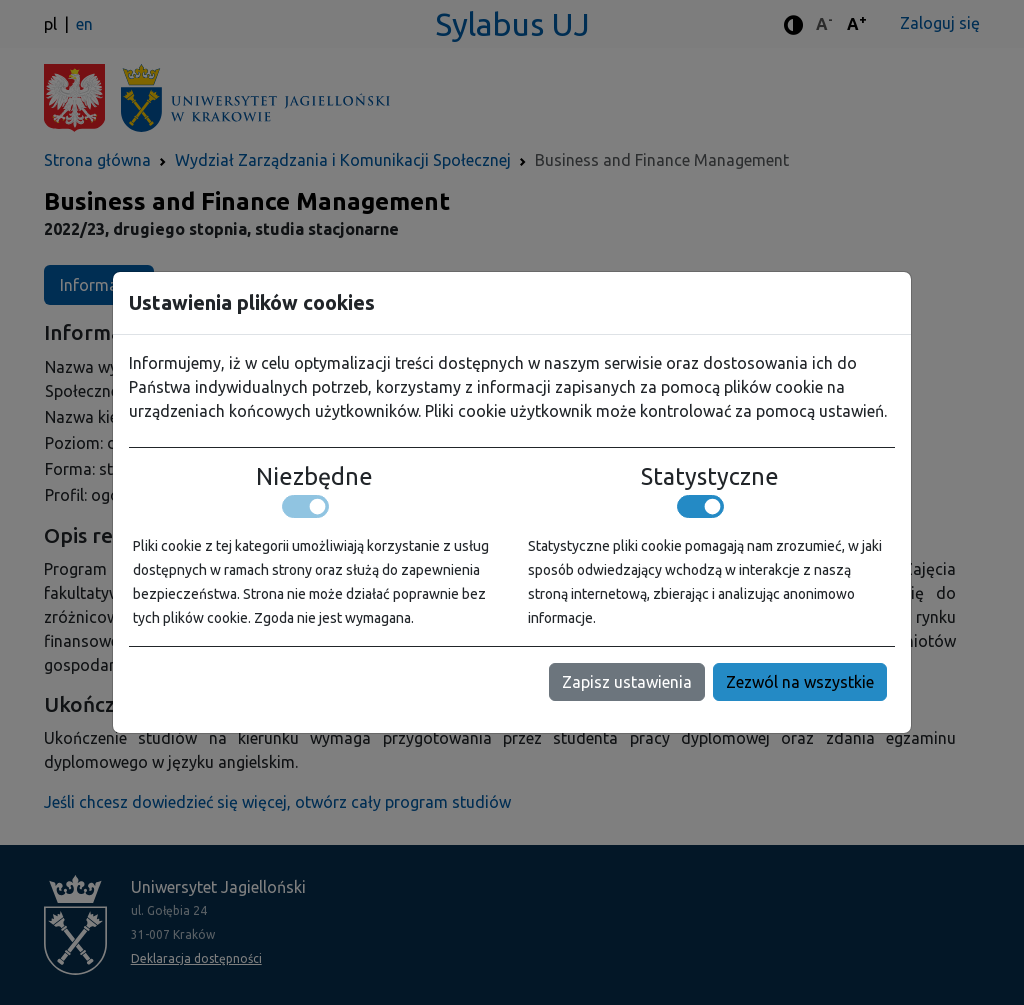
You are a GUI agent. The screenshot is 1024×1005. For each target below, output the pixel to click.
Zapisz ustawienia (627, 682)
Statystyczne (710, 476)
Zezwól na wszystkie (800, 682)
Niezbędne (314, 476)
